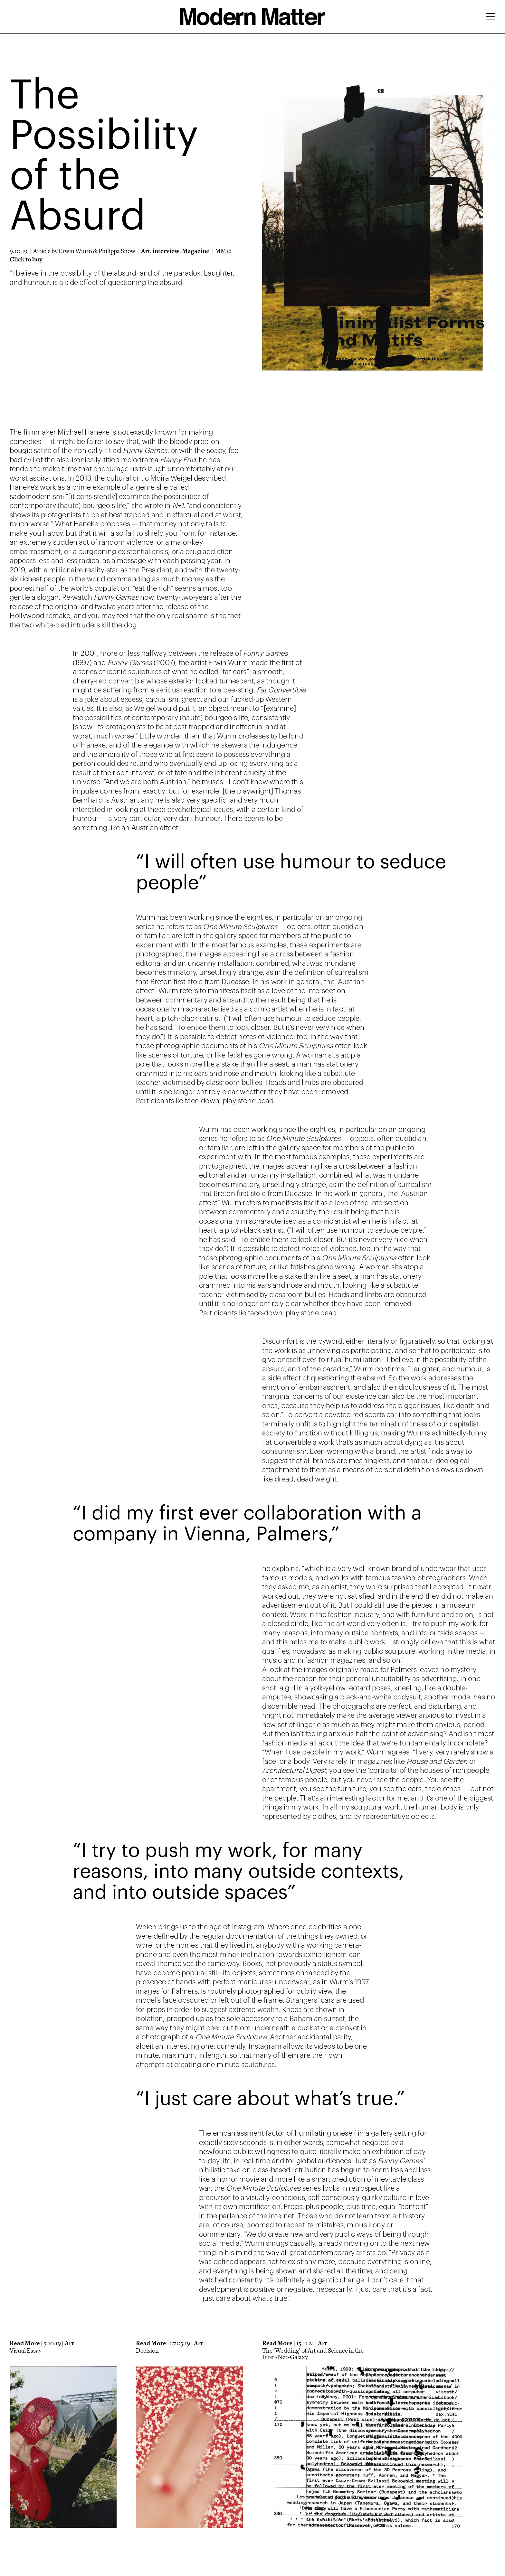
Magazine (195, 251)
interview (166, 251)
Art (145, 251)
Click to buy (26, 259)
